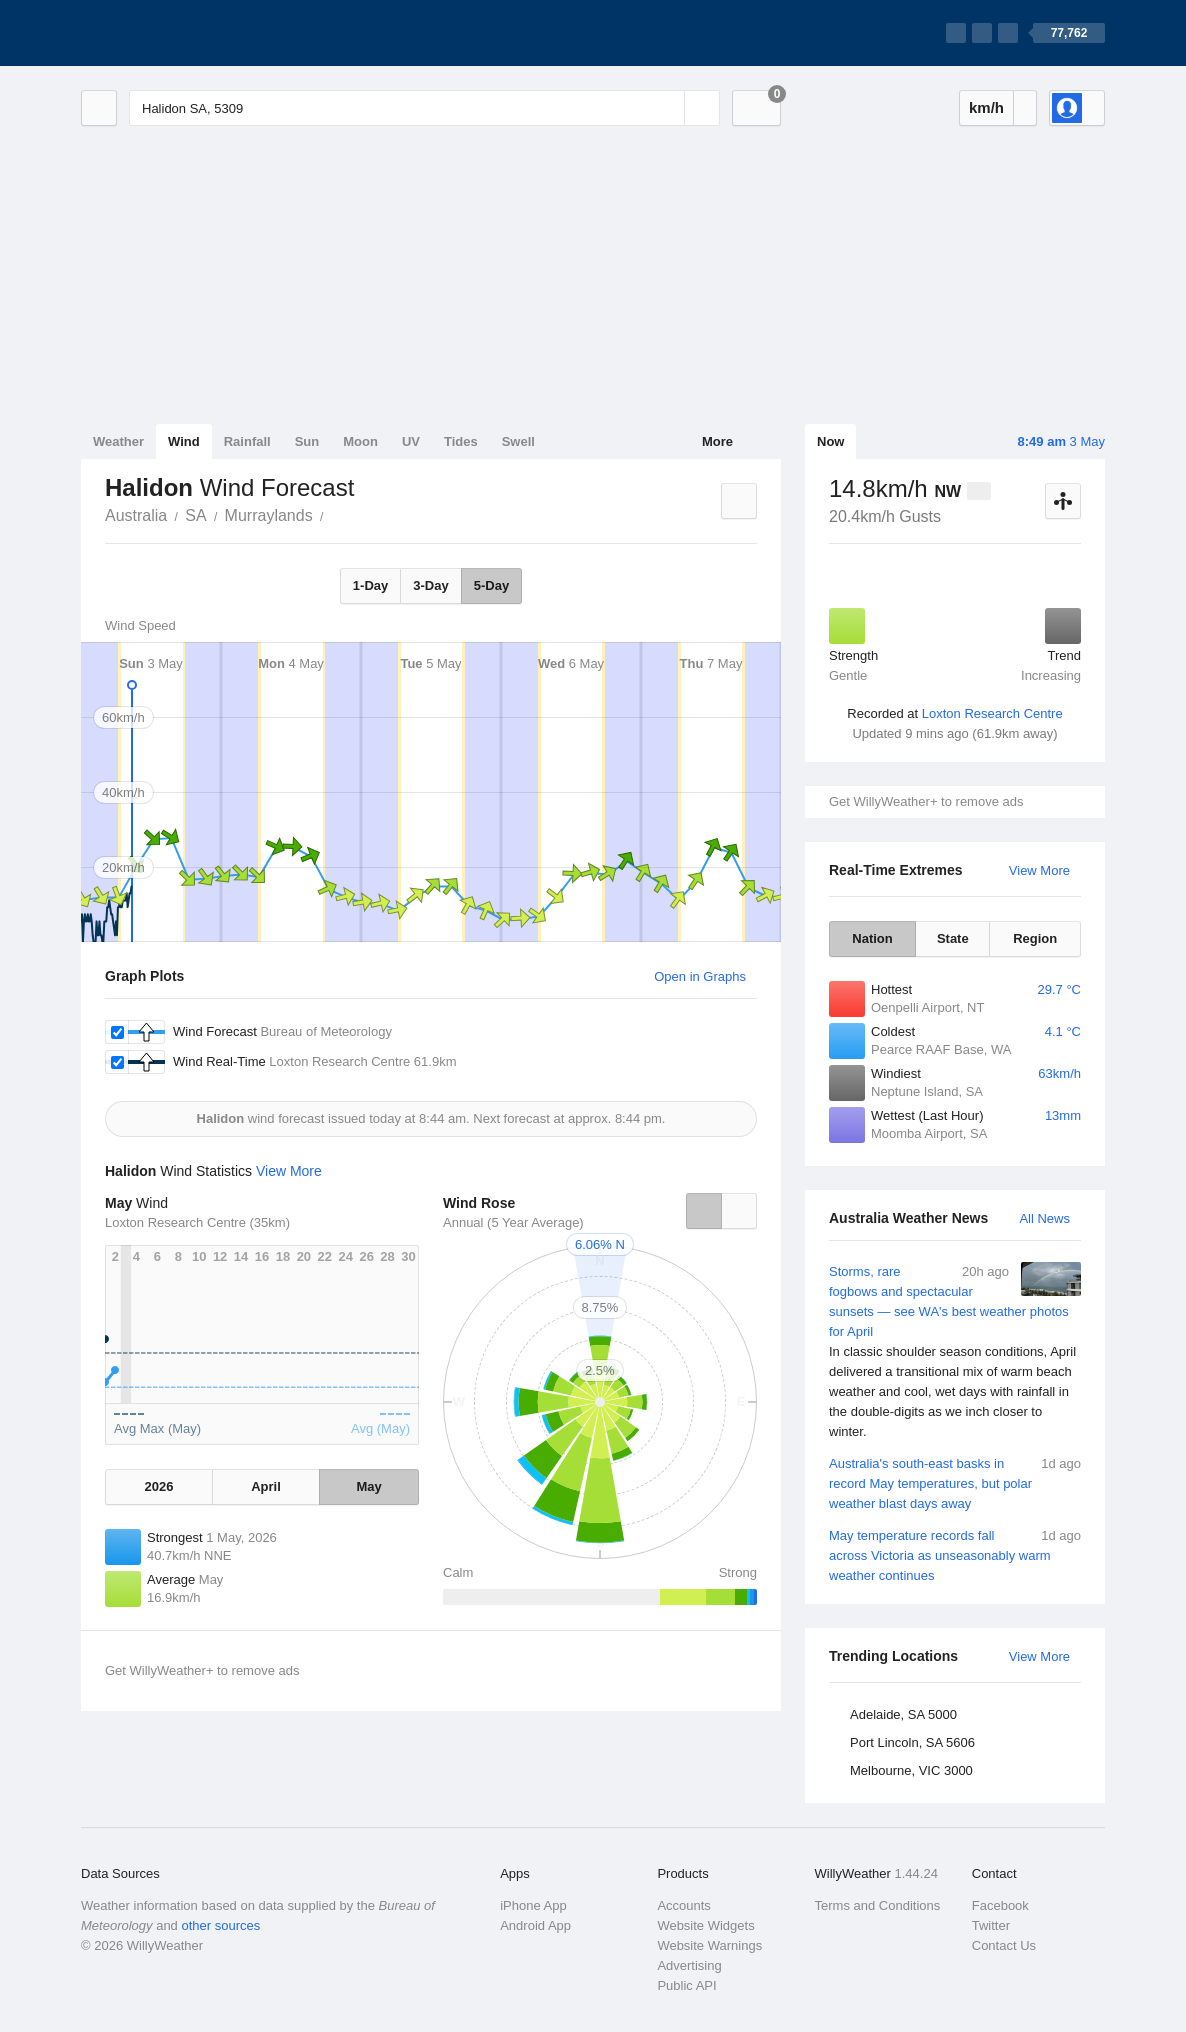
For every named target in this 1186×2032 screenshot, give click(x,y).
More (717, 441)
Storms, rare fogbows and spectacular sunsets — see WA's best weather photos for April (955, 1352)
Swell (518, 441)
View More (1039, 870)
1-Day (370, 585)
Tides (461, 441)
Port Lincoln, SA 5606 (912, 1742)
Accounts (683, 1905)
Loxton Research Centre (992, 713)
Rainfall (247, 441)
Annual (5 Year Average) (513, 1222)
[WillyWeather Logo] (175, 33)
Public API (686, 1985)
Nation (872, 938)
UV (411, 441)
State (953, 938)
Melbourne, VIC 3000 (911, 1770)
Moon (360, 441)
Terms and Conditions (878, 1905)
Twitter (991, 1925)
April (266, 1486)
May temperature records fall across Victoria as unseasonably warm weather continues (955, 1554)
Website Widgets (705, 1925)
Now (830, 441)
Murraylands (269, 515)
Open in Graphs (700, 976)
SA (195, 515)
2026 (158, 1486)
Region (1035, 938)
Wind (184, 441)
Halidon (335, 514)
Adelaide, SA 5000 (903, 1714)
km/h (986, 107)
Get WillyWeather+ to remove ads (926, 801)
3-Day (430, 585)
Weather (118, 441)
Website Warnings (709, 1945)
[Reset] (667, 108)
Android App (535, 1925)
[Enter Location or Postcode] (424, 108)
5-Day (491, 585)
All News (1044, 1218)
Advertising (689, 1965)
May (368, 1486)
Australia (136, 515)
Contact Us (1004, 1945)
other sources (220, 1925)
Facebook (1000, 1905)
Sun (307, 441)
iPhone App (533, 1905)
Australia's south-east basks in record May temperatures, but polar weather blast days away (955, 1482)
